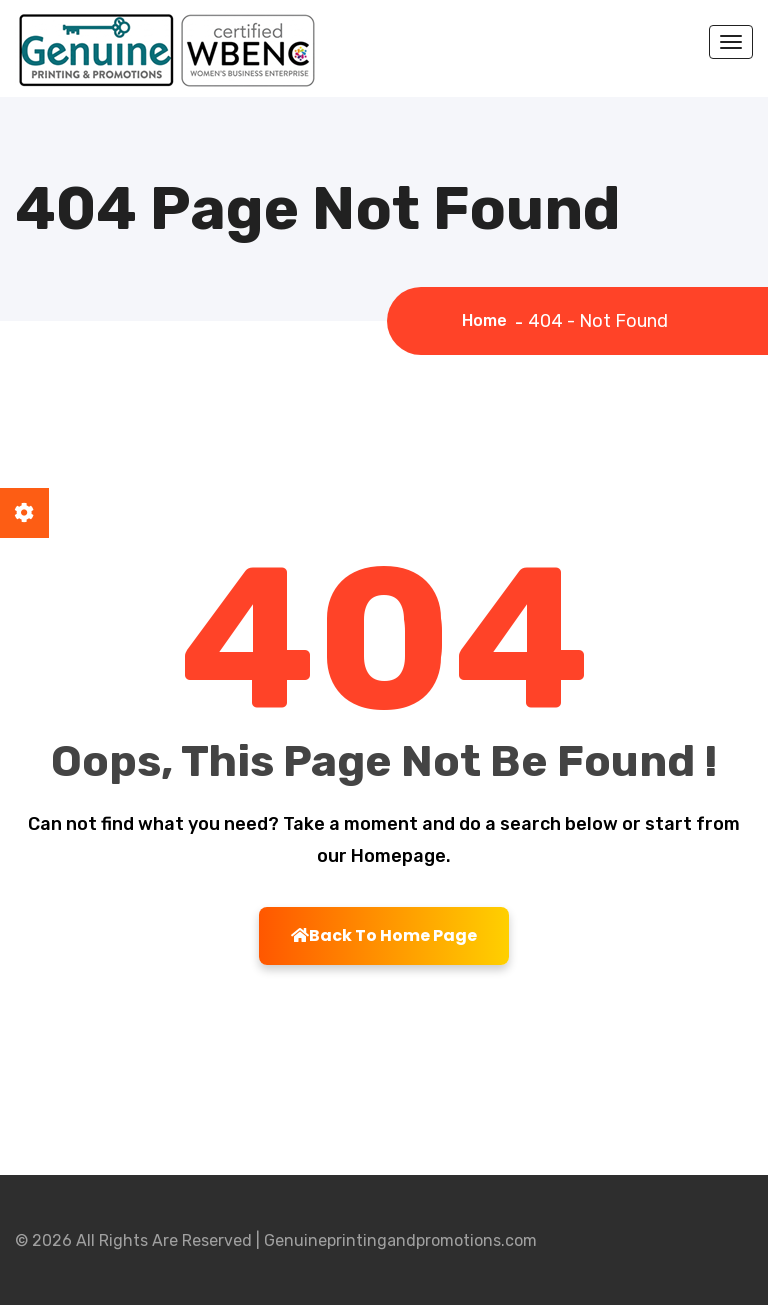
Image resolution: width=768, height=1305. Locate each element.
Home (488, 320)
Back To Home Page (384, 935)
